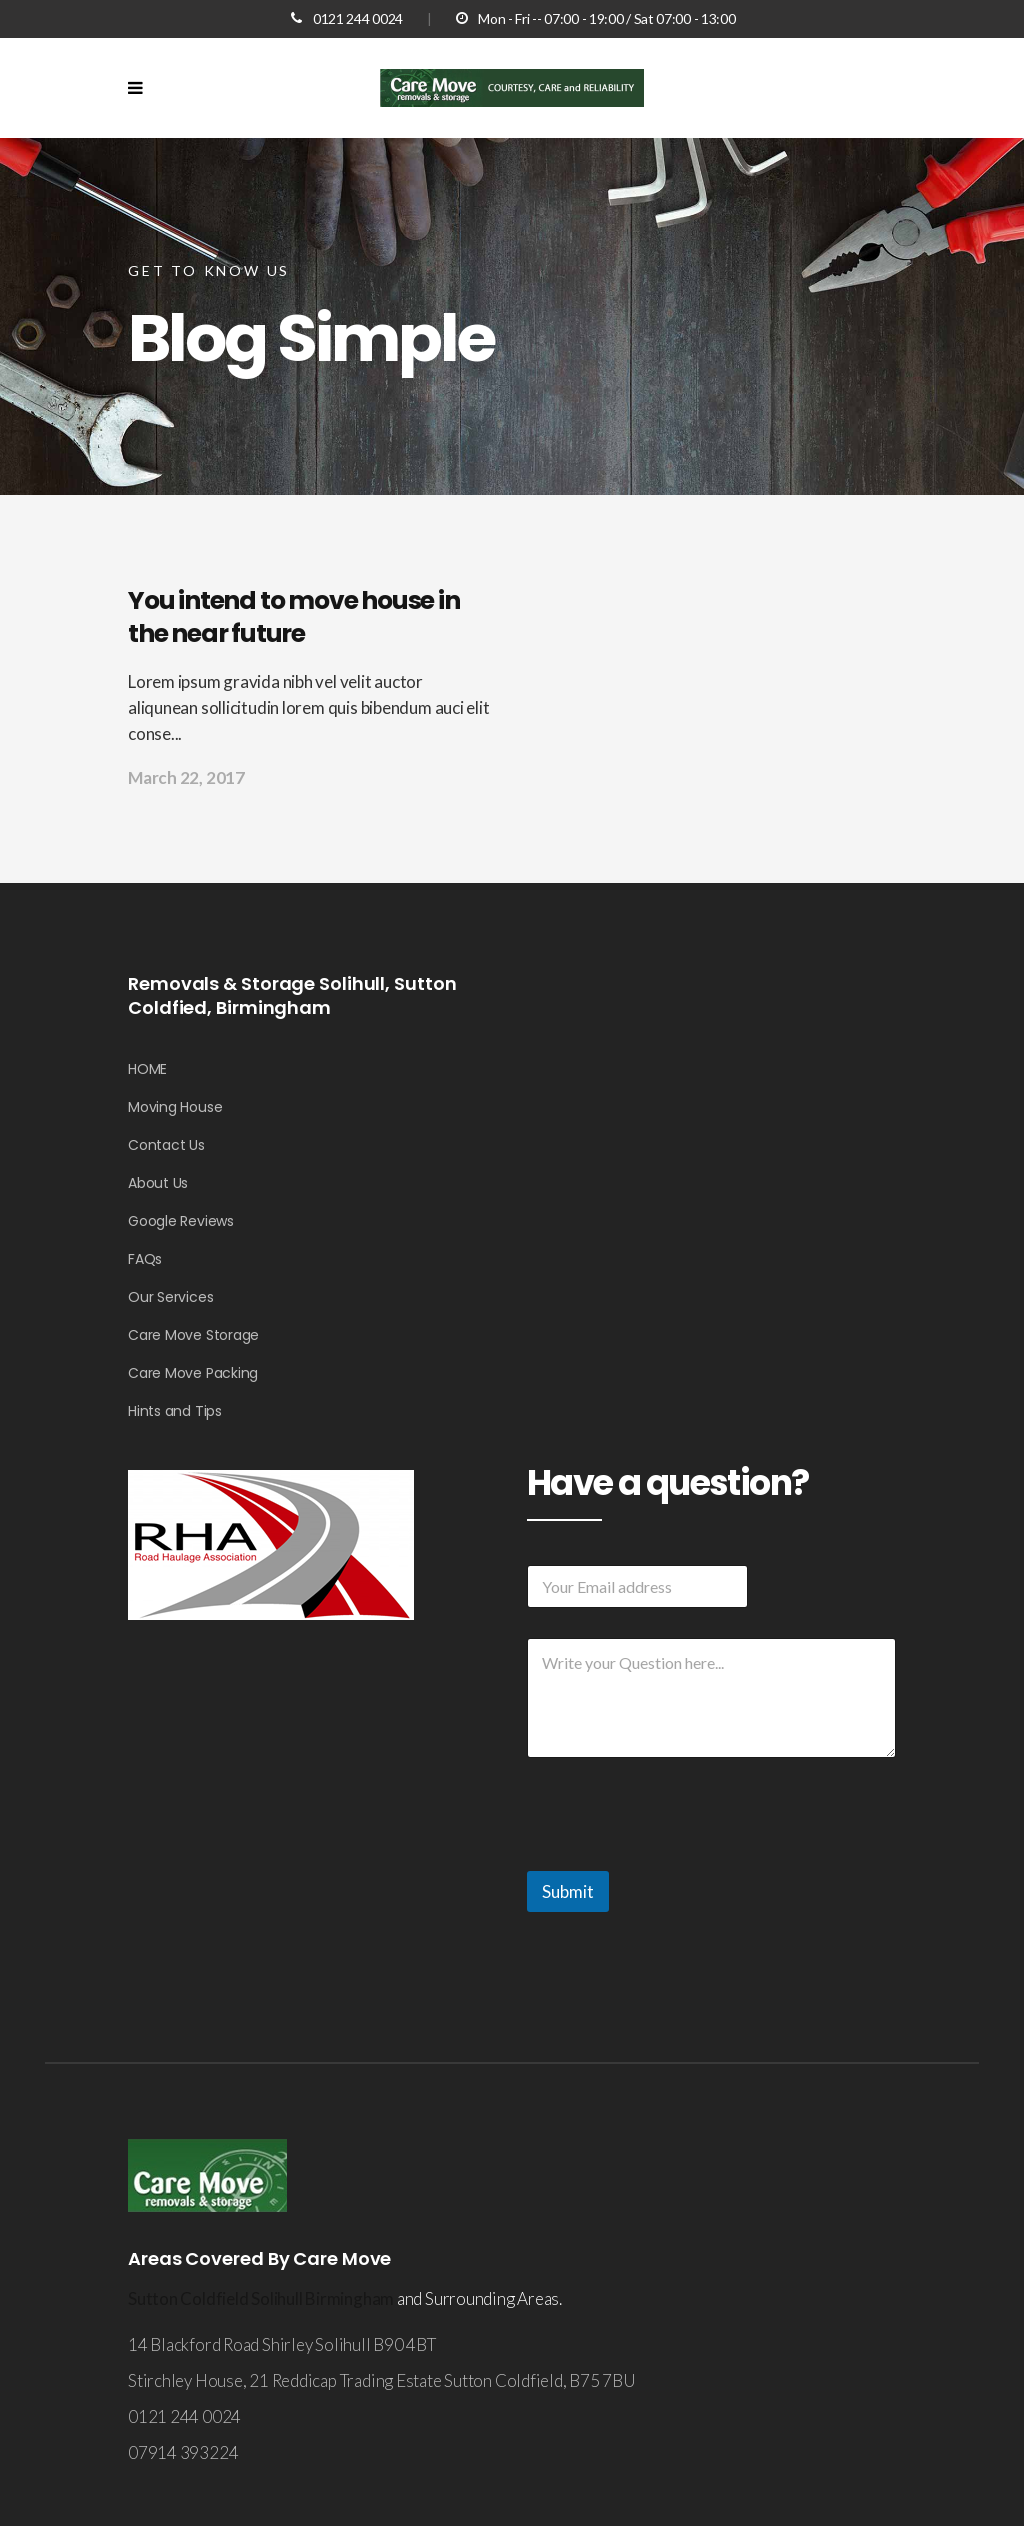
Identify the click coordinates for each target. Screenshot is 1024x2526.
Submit (568, 1891)
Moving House (175, 1107)
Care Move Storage (193, 1335)
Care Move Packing (193, 1373)
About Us (158, 1183)
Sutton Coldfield (189, 2298)
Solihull (276, 2298)
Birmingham (349, 2298)
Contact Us (166, 1145)
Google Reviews (181, 1221)
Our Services (170, 1297)
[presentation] (679, 1858)
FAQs (145, 1259)
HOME (147, 1069)
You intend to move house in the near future (294, 617)
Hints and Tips (175, 1411)
